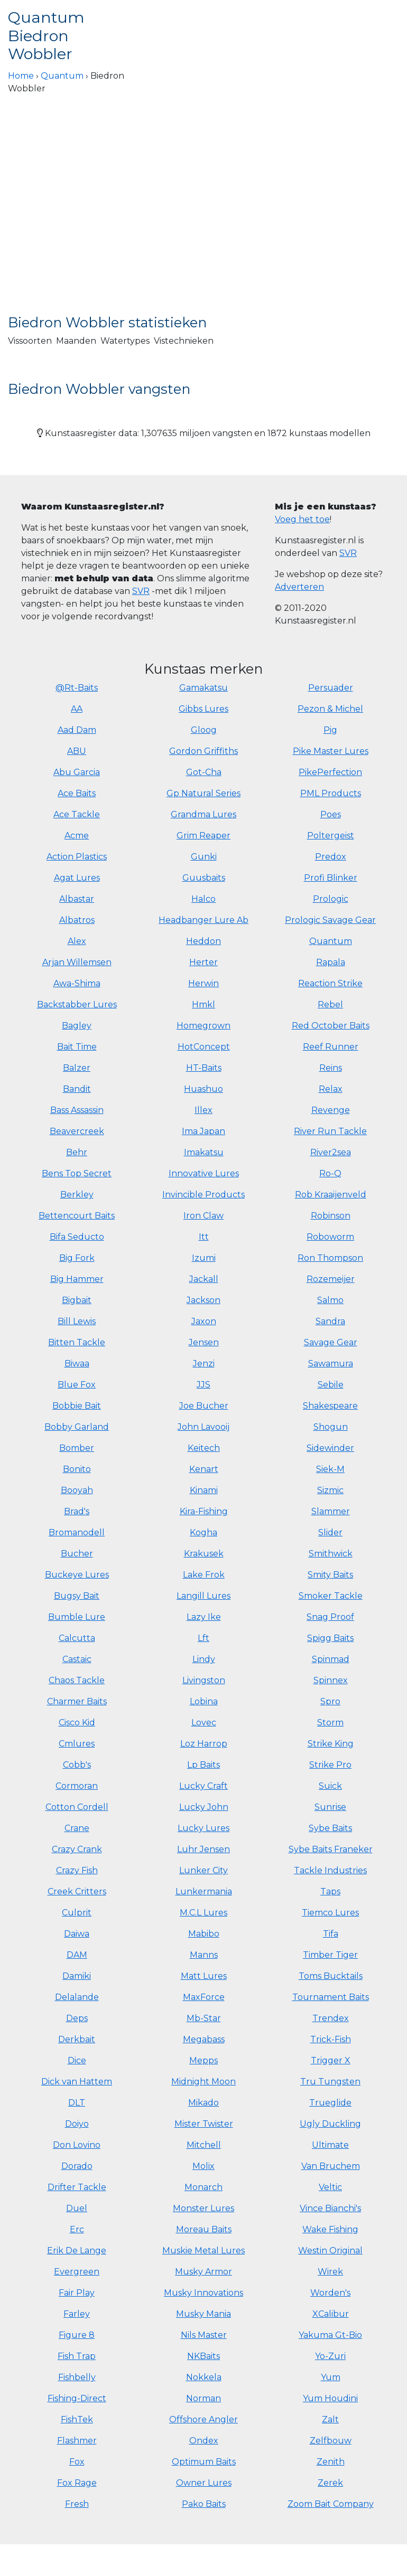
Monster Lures (203, 2208)
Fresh (77, 2504)
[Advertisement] (203, 215)
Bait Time (77, 1047)
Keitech (204, 1448)
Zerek (330, 2483)
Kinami (204, 1490)
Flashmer (77, 2441)
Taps (330, 1891)
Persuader (330, 688)
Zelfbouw (331, 2441)
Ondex (203, 2441)
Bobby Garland (76, 1427)
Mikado (203, 2103)
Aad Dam (77, 730)
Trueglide (330, 2103)
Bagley (76, 1026)
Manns (204, 1955)
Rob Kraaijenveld (330, 1195)
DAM (77, 1955)
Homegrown (203, 1026)
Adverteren (299, 587)
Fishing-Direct (77, 2398)
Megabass (204, 2039)
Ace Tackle (76, 814)
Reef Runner (330, 1047)
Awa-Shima (76, 983)
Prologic (330, 899)
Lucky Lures (203, 1828)
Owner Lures (204, 2483)
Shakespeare (330, 1406)
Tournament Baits (330, 1997)
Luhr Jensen (203, 1849)
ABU (76, 751)
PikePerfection (330, 772)
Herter (203, 962)
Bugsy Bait (76, 1596)
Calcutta (77, 1638)
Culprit (76, 1913)
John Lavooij (203, 1427)
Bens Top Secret (77, 1173)
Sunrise (330, 1807)
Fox (77, 2462)
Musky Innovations (203, 2293)
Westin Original (330, 2250)
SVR (141, 591)
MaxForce (204, 1997)
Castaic (76, 1659)
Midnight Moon (203, 2082)
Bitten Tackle (76, 1342)
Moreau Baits (204, 2229)
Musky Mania (203, 2314)
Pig (330, 730)
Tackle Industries (330, 1870)
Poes (330, 814)
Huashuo (203, 1089)
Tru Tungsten (330, 2082)
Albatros (77, 920)
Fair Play (77, 2293)
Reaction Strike (330, 983)
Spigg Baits (330, 1638)
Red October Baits (330, 1026)
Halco (203, 899)
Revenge (330, 1110)
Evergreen (76, 2272)
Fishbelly (77, 2377)
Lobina (204, 1701)
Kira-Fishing (204, 1511)
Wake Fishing (330, 2229)
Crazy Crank (77, 1849)
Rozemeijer (331, 1279)
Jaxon (203, 1321)
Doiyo (77, 2124)
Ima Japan (203, 1131)
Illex (203, 1110)
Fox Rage (77, 2483)
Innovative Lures (204, 1173)
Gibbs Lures (203, 709)
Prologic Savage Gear (330, 920)
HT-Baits (203, 1068)
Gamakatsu (203, 688)
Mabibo (203, 1934)
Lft (203, 1638)
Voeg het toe (302, 519)
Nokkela (203, 2377)
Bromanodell (77, 1532)
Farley (76, 2314)
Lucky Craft (203, 1786)
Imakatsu (204, 1152)
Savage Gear (330, 1342)
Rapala (330, 962)
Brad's (76, 1511)
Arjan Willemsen (77, 962)
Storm (330, 1723)
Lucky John (203, 1807)
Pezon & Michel (330, 709)
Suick (330, 1786)
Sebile (331, 1385)
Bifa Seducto (77, 1237)
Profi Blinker (330, 878)
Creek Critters (77, 1891)
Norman (203, 2398)
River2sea (330, 1152)
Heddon (203, 941)
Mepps (203, 2060)
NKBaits (203, 2356)
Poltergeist (330, 836)
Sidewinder (330, 1448)
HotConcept (204, 1047)
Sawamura (330, 1363)
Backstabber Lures (77, 1004)
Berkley (77, 1195)
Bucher (77, 1554)
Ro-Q (330, 1173)
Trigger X (330, 2060)
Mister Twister (203, 2124)
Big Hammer (77, 1279)
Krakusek (204, 1554)
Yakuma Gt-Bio (330, 2335)
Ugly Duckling (330, 2124)
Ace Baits (77, 793)
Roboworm (330, 1237)
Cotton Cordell (76, 1807)
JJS (203, 1385)
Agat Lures (77, 878)
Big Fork (77, 1258)
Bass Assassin (77, 1110)
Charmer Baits (77, 1701)
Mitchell (204, 2145)
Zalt (330, 2419)
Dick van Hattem (76, 2082)
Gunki (204, 857)
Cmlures (77, 1744)
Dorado (76, 2166)
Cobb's (77, 1765)
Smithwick (331, 1554)
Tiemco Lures (330, 1913)
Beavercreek (77, 1131)
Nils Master (204, 2335)
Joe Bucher (203, 1406)
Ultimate (330, 2145)
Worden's (330, 2293)
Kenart (203, 1469)
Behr (76, 1152)
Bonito (77, 1469)
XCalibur (330, 2314)
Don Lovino (76, 2145)
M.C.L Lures (203, 1913)
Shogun (330, 1427)
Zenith (331, 2462)
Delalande (77, 1997)
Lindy (203, 1659)
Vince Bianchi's (330, 2208)
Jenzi (204, 1363)
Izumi (204, 1258)
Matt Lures (204, 1976)
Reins (330, 1068)
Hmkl (203, 1004)
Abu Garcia (76, 772)
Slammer (330, 1511)
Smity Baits (330, 1575)
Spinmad (330, 1659)
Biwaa (76, 1363)
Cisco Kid (77, 1723)
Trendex (330, 2018)
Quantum (62, 76)
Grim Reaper (203, 836)
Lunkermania (203, 1891)
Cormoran (77, 1786)
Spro (330, 1701)
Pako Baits (204, 2504)
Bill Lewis (77, 1321)
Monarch (203, 2187)
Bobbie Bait (76, 1406)
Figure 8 (77, 2335)
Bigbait (76, 1300)
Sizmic (330, 1490)
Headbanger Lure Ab (203, 920)
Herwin (203, 983)
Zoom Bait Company (331, 2504)
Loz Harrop (203, 1744)
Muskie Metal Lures (203, 2250)
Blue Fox (77, 1385)
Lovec (203, 1723)
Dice (77, 2060)
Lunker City (203, 1870)
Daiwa (76, 1934)
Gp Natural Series (203, 793)
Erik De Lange (76, 2250)
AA (76, 709)
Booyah (77, 1490)
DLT (76, 2103)
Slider (330, 1532)
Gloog (204, 730)
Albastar (76, 899)
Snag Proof (330, 1617)
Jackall (203, 1279)
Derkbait (76, 2039)
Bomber (76, 1448)
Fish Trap (77, 2356)
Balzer (76, 1068)
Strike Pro (330, 1765)
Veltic (330, 2187)
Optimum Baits (204, 2462)
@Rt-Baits (77, 688)
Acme (76, 836)
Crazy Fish (77, 1870)
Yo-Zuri (330, 2356)
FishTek (77, 2419)
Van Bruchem (330, 2166)
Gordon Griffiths (203, 751)
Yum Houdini (330, 2398)
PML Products (330, 793)
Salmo (330, 1300)
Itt (204, 1237)
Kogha (203, 1532)
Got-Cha (203, 772)
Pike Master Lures (330, 751)
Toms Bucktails (331, 1976)
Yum (330, 2377)
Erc (77, 2229)
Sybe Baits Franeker (331, 1849)
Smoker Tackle (331, 1596)
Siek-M (330, 1469)
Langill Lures (203, 1596)
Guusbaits (203, 878)
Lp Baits (203, 1765)
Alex (77, 941)
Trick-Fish (330, 2039)
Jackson (203, 1300)
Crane (76, 1828)
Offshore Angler (203, 2419)
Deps (77, 2018)
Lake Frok (204, 1575)
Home (21, 76)
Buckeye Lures (77, 1575)
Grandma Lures (203, 814)
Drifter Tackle (77, 2187)
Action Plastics (77, 857)
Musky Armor (203, 2272)
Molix (203, 2166)
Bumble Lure (76, 1617)
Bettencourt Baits (77, 1216)
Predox (330, 857)
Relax (331, 1089)
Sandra (330, 1321)
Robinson (330, 1216)
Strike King (331, 1744)
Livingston (203, 1680)
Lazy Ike (204, 1617)
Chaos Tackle (77, 1680)
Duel (76, 2208)
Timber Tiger (330, 1955)
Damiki (76, 1976)
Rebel (330, 1004)
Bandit (77, 1089)
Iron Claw (203, 1216)
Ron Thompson (330, 1258)
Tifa (330, 1934)
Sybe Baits (330, 1828)
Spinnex (330, 1680)
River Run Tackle (330, 1131)
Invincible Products (203, 1195)
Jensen (204, 1342)
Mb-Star (204, 2018)
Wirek (330, 2272)
